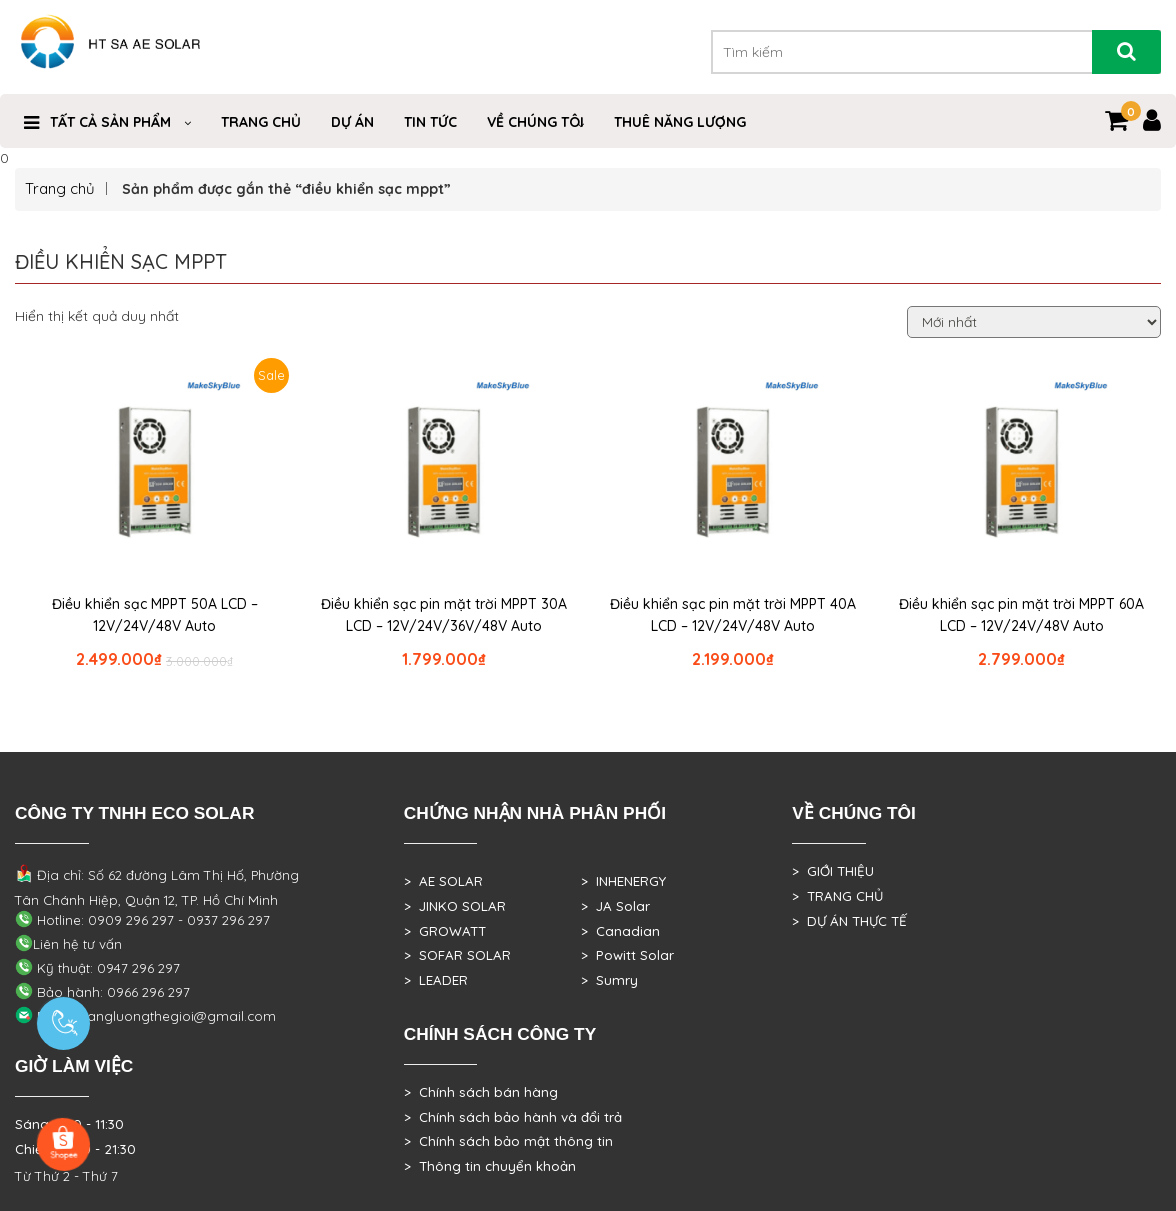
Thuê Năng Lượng (680, 122)
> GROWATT (445, 931)
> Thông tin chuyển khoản (490, 1166)
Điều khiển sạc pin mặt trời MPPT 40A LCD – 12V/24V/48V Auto (733, 615)
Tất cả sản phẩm (110, 122)
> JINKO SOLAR (455, 906)
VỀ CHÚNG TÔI (535, 122)
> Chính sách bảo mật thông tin (508, 1141)
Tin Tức (430, 122)
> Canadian (620, 931)
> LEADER (436, 980)
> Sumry (609, 980)
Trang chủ (60, 188)
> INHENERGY (623, 881)
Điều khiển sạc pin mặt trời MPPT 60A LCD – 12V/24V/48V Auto (1021, 615)
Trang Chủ (261, 122)
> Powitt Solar (627, 955)
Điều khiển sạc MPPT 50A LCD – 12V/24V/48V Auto (155, 615)
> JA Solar (615, 906)
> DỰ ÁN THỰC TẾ (849, 921)
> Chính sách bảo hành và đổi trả (513, 1117)
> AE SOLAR (443, 881)
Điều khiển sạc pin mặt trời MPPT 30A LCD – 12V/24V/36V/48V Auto (444, 615)
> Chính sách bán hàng (481, 1092)
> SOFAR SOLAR (457, 955)
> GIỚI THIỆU (833, 871)
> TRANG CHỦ (837, 896)
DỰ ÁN (352, 122)
